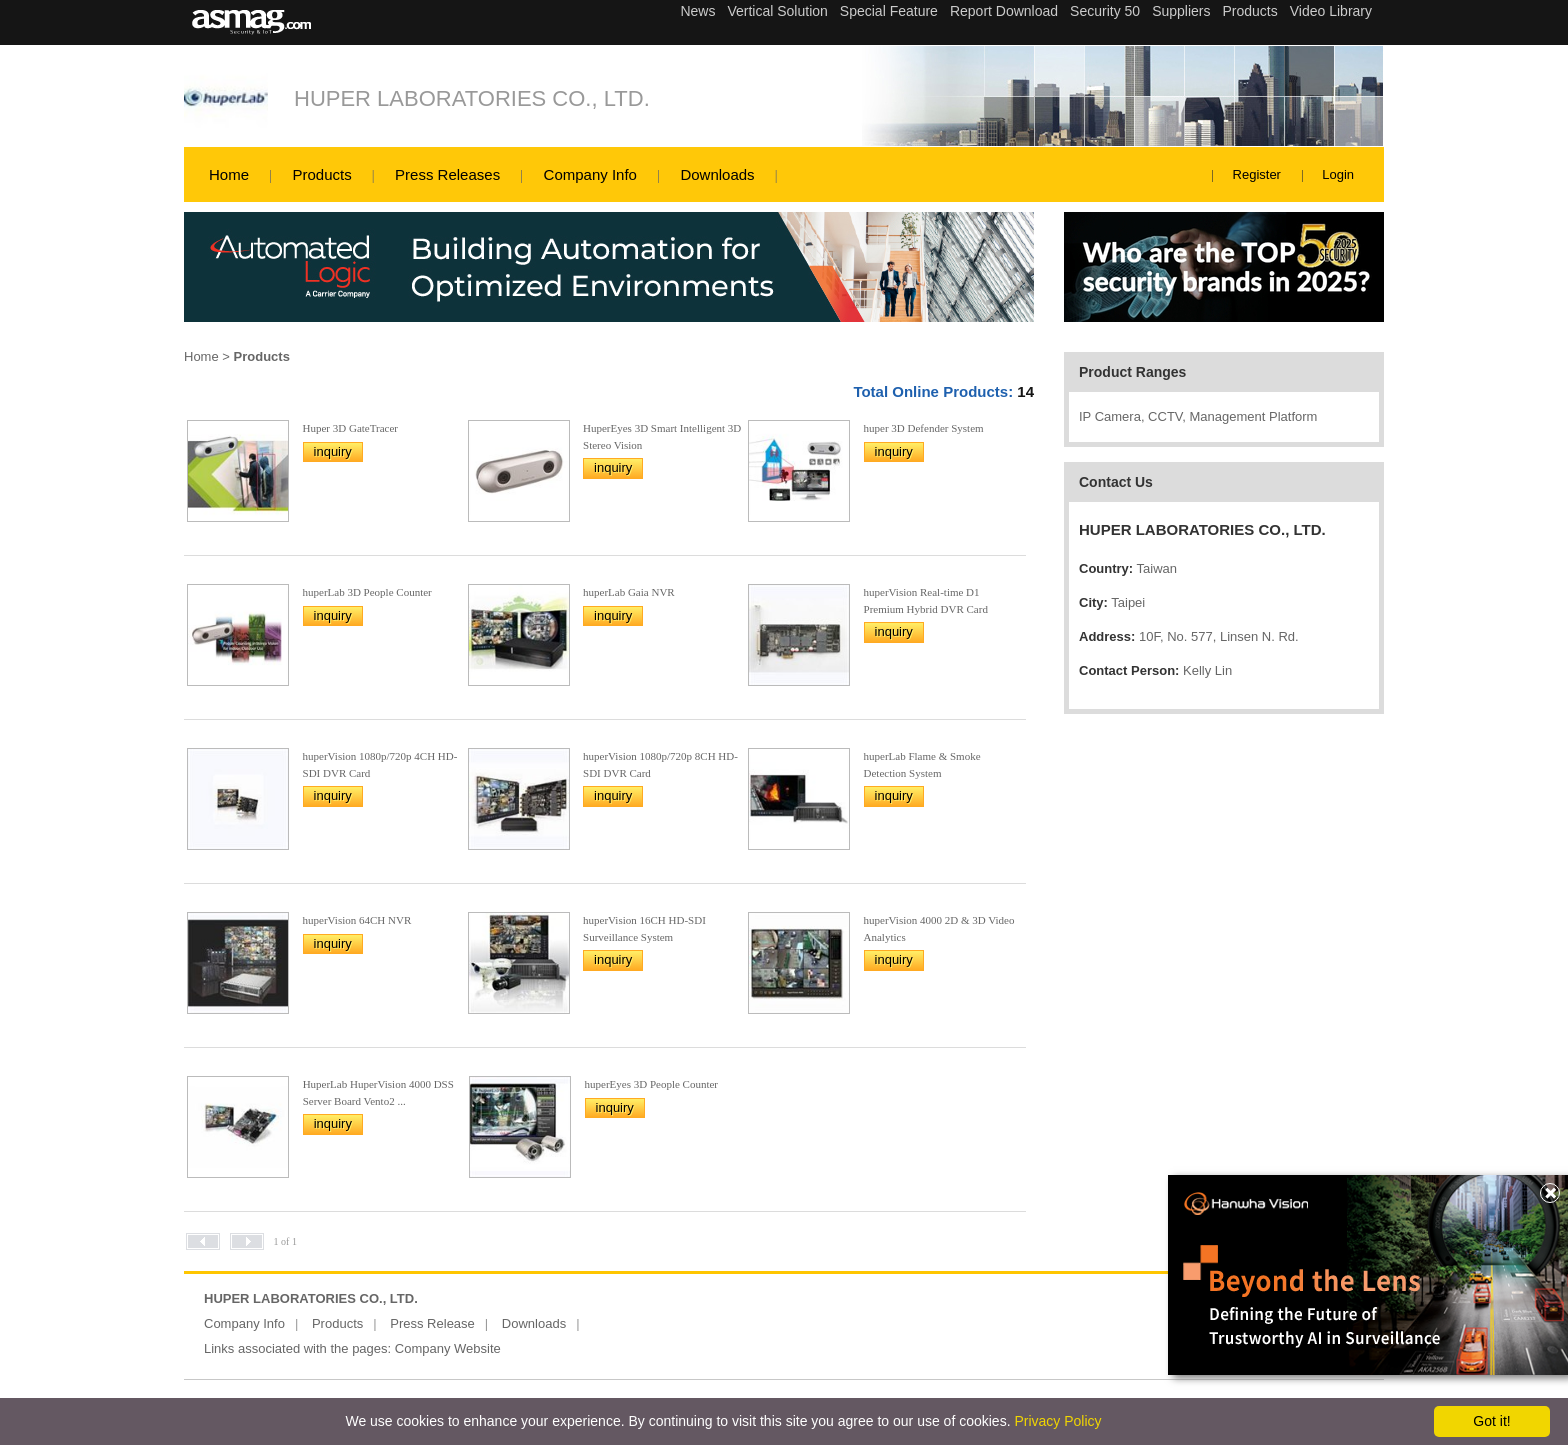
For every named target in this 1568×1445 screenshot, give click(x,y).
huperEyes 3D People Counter (652, 1084)
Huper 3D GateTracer (351, 428)
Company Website (448, 1348)
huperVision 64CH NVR (357, 920)
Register (1257, 174)
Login (1338, 174)
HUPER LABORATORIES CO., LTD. (472, 98)
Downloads (717, 174)
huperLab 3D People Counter (367, 592)
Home (229, 174)
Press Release (432, 1323)
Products (321, 174)
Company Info (590, 174)
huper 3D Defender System (924, 428)
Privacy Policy (1057, 1421)
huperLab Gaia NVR (629, 592)
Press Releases (447, 174)
